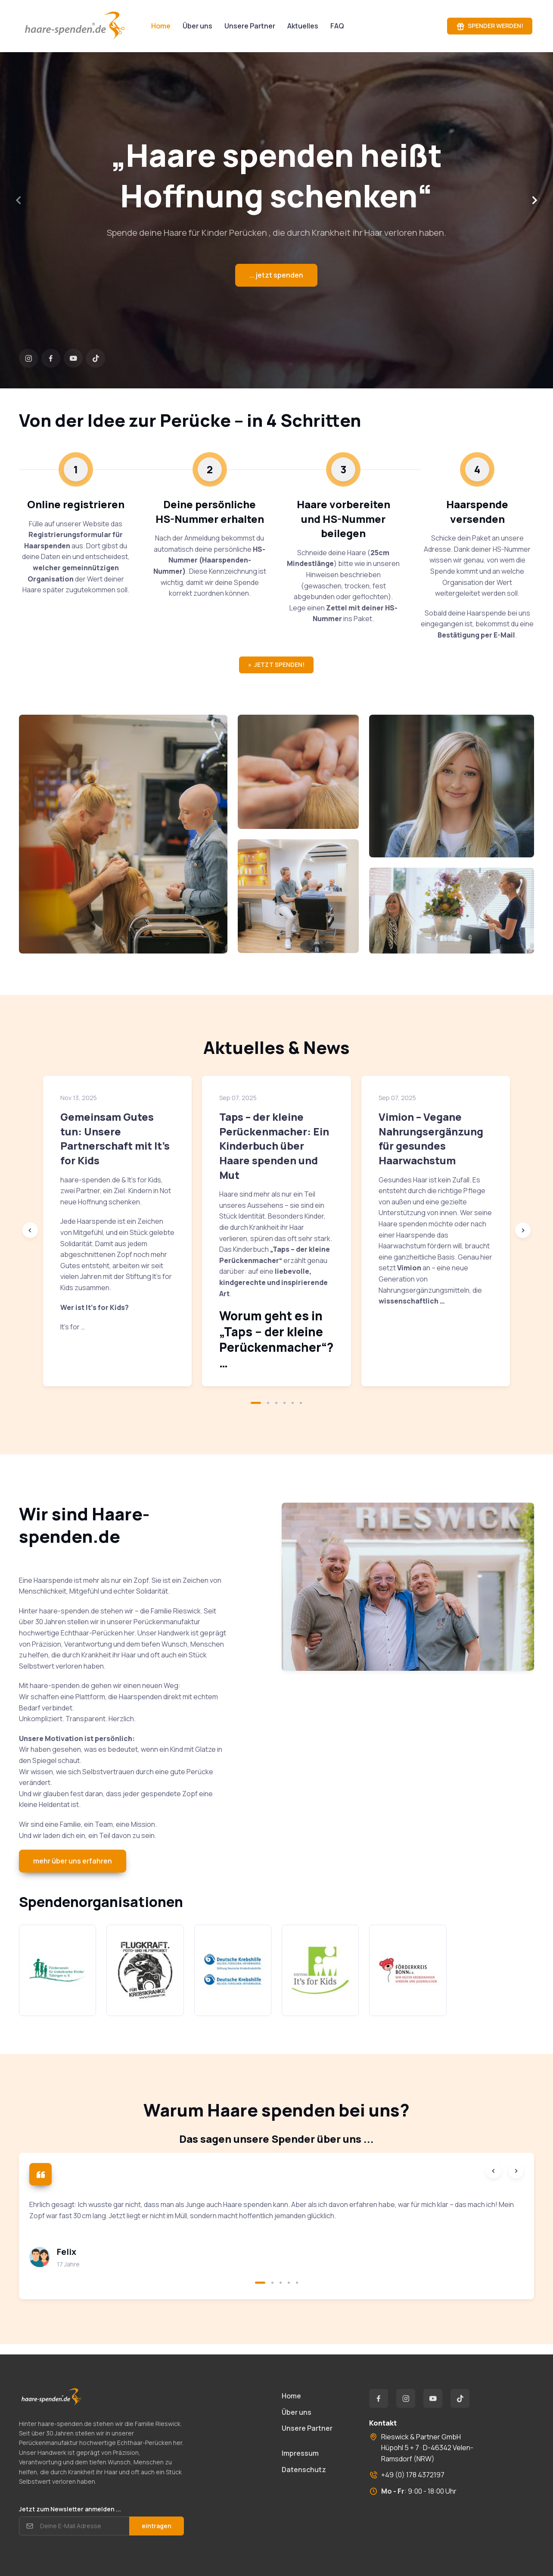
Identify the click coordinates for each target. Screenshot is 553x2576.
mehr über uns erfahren (72, 1861)
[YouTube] (73, 358)
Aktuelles (302, 26)
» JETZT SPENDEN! (276, 664)
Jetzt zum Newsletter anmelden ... (70, 2509)
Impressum (300, 2453)
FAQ (337, 26)
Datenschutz (304, 2469)
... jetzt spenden (276, 275)
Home (291, 2396)
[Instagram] (28, 358)
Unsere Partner (249, 26)
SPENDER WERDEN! (489, 26)
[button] (256, 1403)
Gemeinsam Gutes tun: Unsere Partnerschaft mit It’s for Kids (115, 1138)
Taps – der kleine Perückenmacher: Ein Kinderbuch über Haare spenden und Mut (274, 1146)
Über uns (197, 26)
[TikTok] (95, 358)
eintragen (156, 2526)
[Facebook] (50, 358)
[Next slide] (534, 200)
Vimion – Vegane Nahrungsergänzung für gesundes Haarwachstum (431, 1138)
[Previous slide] (30, 1230)
